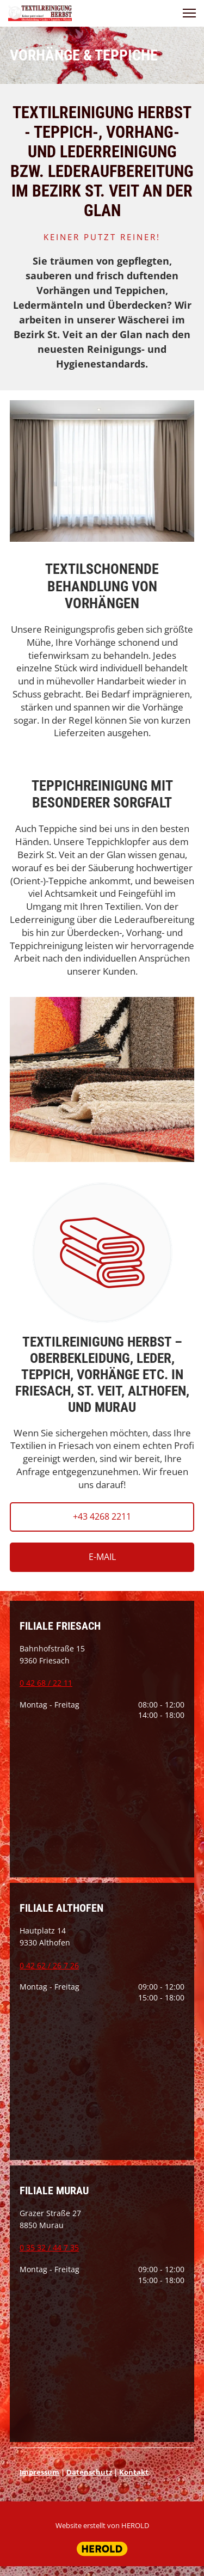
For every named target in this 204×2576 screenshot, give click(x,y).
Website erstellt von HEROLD (102, 2525)
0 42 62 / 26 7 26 (49, 1965)
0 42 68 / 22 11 (46, 1683)
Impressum (39, 2472)
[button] (189, 13)
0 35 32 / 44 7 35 (49, 2247)
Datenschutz (89, 2472)
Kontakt (134, 2472)
